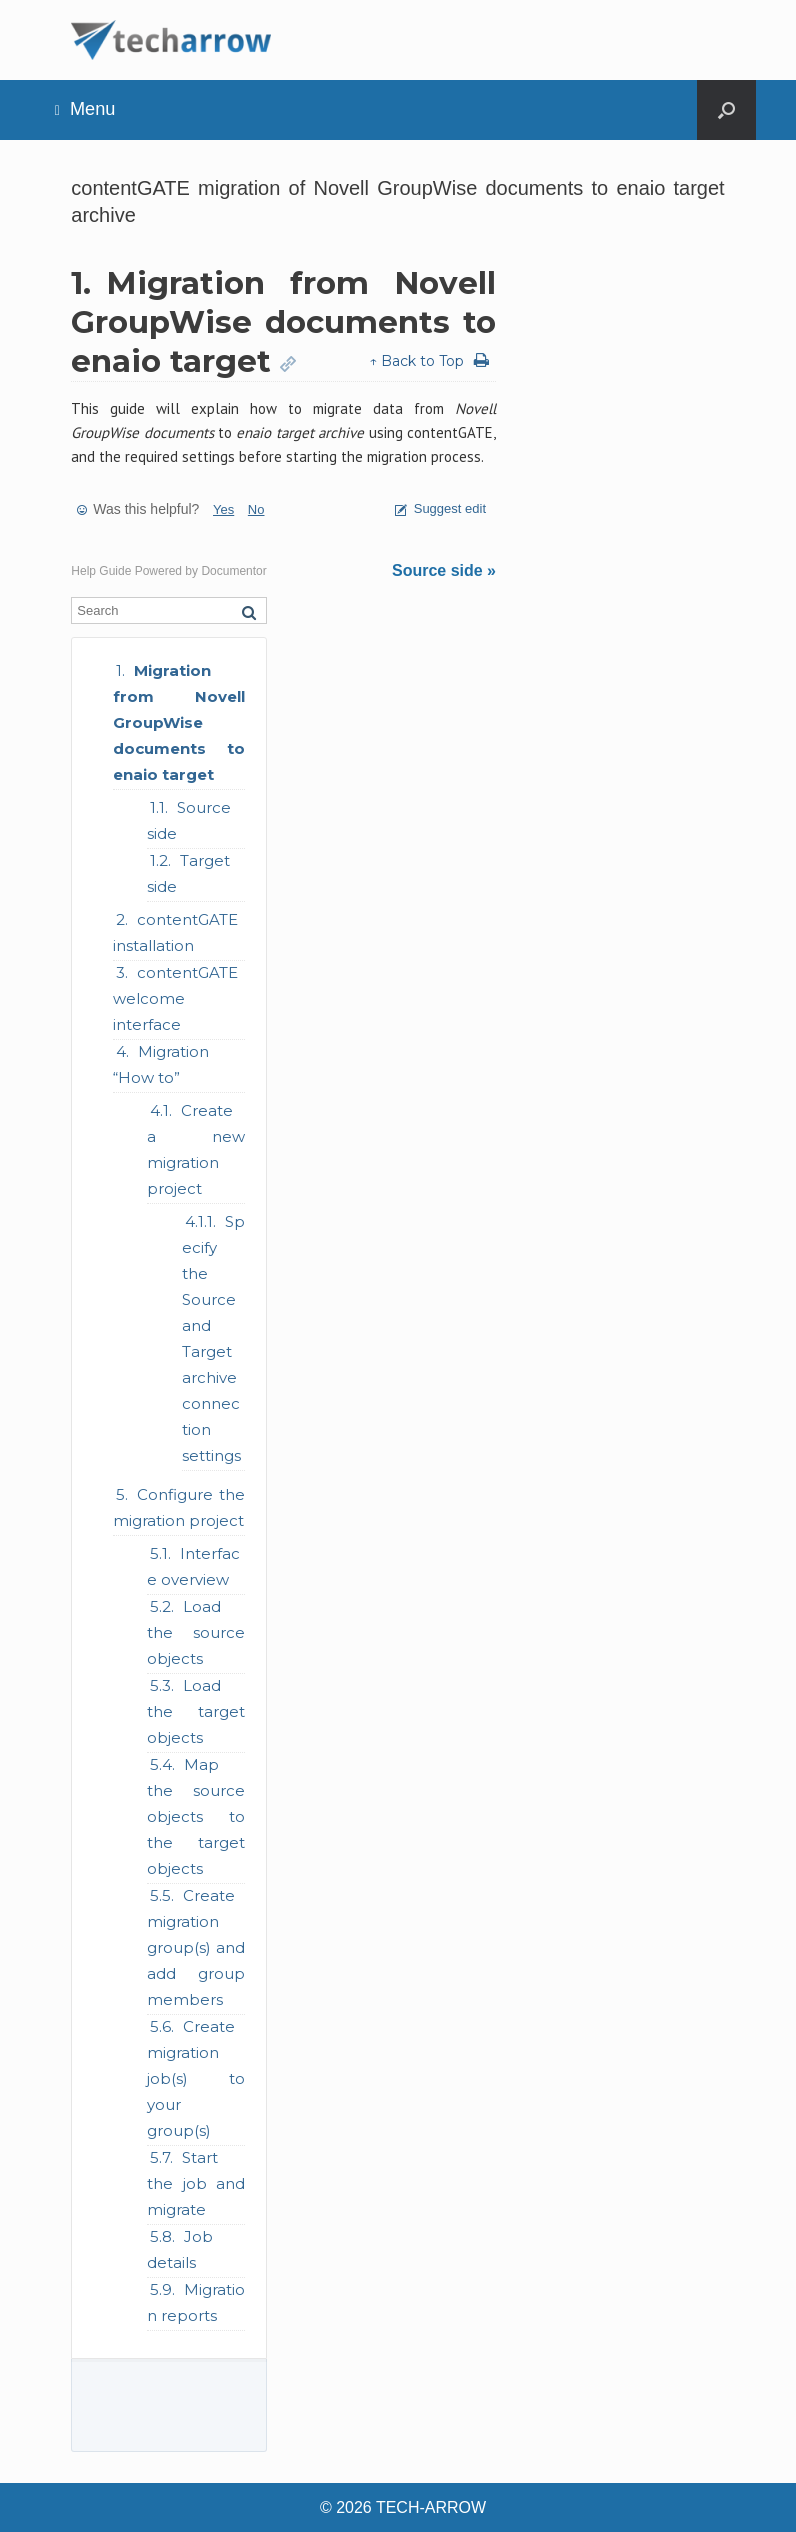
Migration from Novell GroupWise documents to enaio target (179, 722)
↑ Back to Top (416, 361)
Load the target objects (196, 1711)
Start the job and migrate (196, 2183)
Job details (180, 2249)
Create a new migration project (196, 1149)
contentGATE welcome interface (175, 998)
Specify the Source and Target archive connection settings (213, 1338)
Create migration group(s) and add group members (196, 1947)
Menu (85, 109)
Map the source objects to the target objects (196, 1816)
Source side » (444, 570)
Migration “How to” (161, 1064)
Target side (188, 873)
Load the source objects (196, 1632)
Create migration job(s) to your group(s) (196, 2078)
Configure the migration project (179, 1507)
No (256, 509)
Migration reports (196, 2302)
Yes (223, 509)
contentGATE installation (175, 932)
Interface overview (193, 1566)
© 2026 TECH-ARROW (403, 2507)
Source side (189, 820)
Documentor (233, 571)
